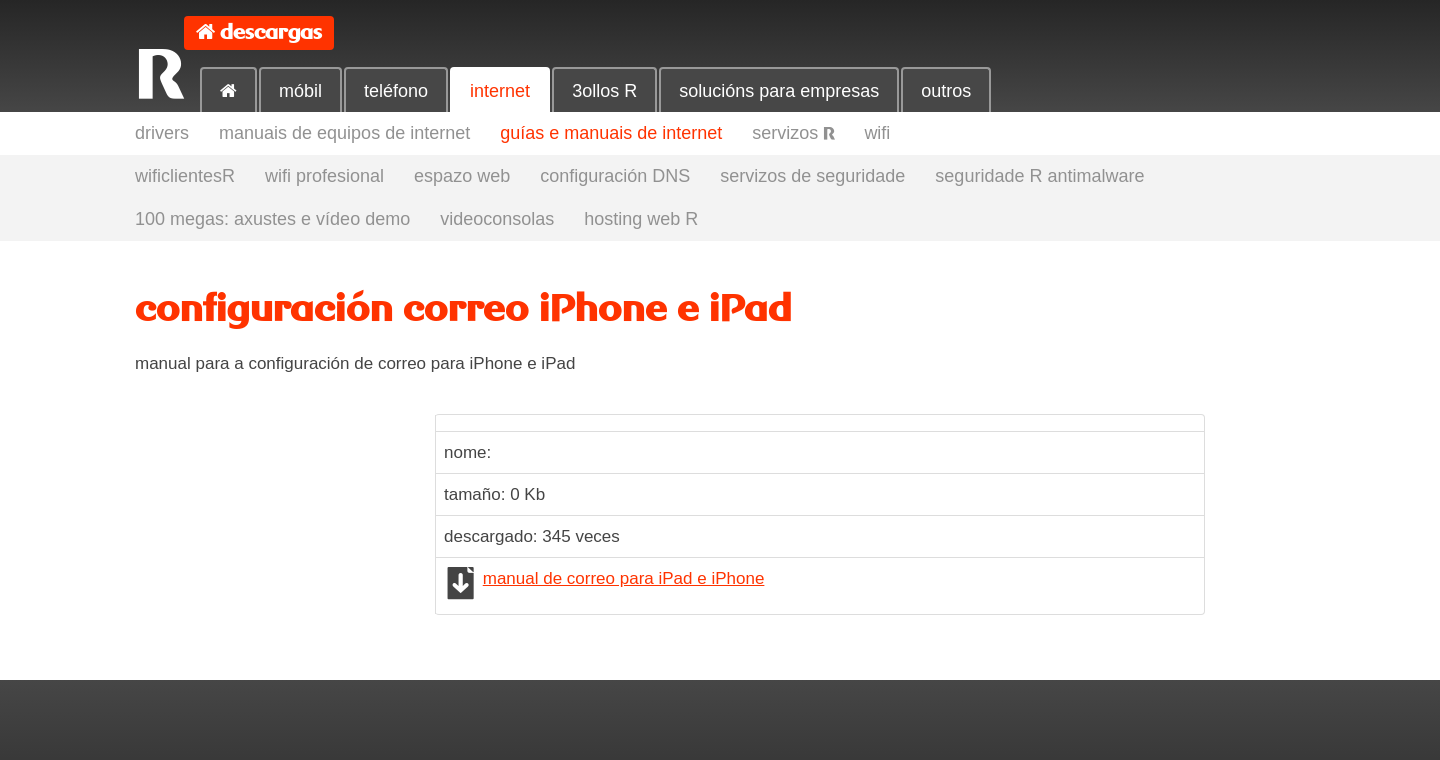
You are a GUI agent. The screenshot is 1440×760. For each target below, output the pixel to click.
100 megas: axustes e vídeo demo (272, 219)
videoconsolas (497, 219)
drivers (162, 133)
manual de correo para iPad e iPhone (624, 578)
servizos (793, 133)
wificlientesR (185, 176)
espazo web (462, 176)
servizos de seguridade (812, 176)
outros (946, 91)
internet (500, 91)
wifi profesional (324, 176)
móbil (300, 91)
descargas (271, 32)
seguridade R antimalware (1039, 176)
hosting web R (641, 219)
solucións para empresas (779, 91)
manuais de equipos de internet (344, 133)
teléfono (396, 91)
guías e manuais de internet (611, 133)
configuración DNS (615, 176)
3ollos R (604, 91)
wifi (877, 133)
